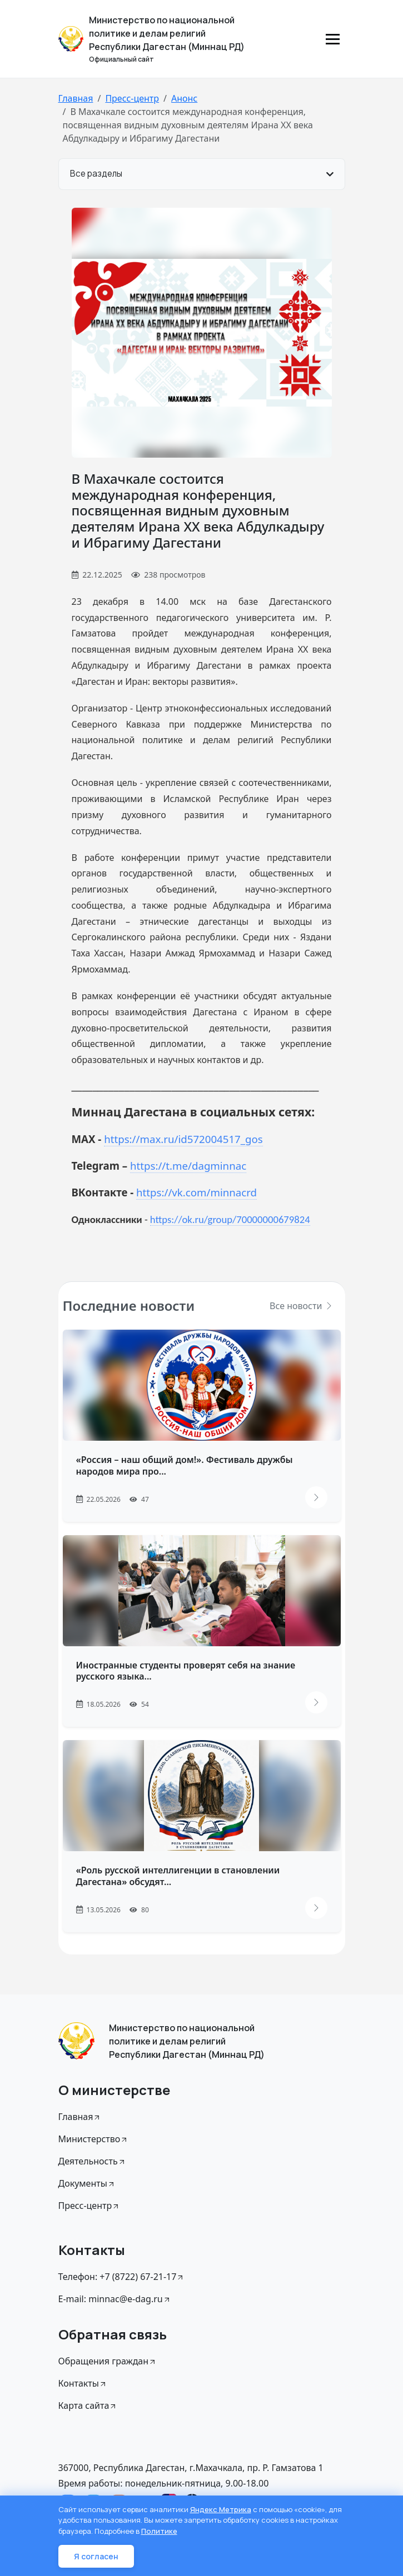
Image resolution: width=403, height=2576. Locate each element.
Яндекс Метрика (220, 2509)
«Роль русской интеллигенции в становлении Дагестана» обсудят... (178, 1876)
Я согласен (96, 2556)
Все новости (301, 1306)
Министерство (93, 2139)
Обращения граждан (107, 2361)
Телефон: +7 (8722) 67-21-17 (121, 2277)
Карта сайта (88, 2405)
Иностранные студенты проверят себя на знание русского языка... (186, 1671)
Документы (87, 2183)
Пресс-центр (132, 98)
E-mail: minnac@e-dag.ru (114, 2299)
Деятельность (92, 2161)
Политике (159, 2531)
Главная (75, 98)
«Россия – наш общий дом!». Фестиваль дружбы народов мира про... (184, 1465)
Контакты (82, 2383)
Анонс (184, 98)
